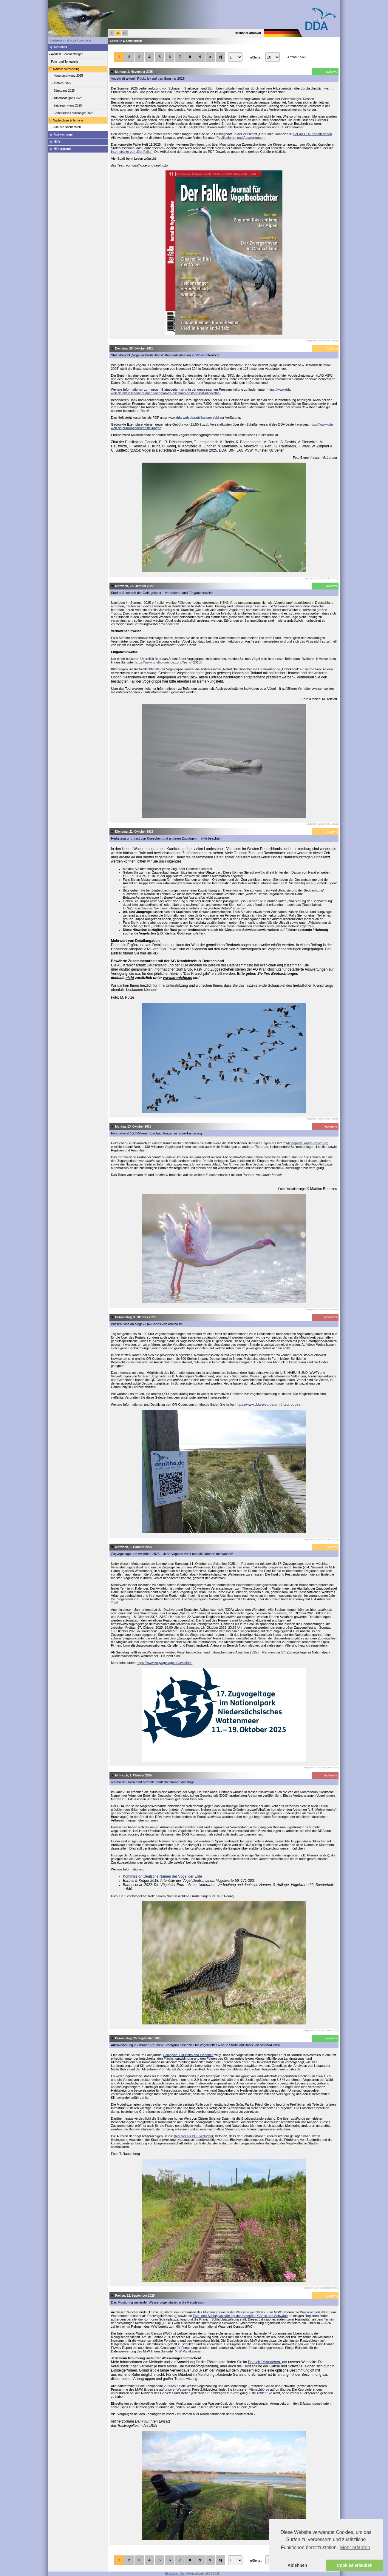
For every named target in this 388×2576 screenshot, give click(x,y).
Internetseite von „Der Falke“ (131, 151)
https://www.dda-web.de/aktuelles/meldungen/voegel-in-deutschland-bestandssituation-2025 (201, 391)
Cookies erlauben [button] (354, 2565)
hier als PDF (150, 953)
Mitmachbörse (258, 2389)
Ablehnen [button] (297, 2565)
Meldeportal (307, 1143)
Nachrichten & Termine (66, 120)
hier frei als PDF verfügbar (194, 2136)
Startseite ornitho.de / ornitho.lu (70, 40)
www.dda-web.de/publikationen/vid (194, 417)
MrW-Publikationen (188, 2351)
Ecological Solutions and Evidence (188, 2055)
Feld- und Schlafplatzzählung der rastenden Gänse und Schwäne (240, 2316)
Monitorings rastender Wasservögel (229, 2312)
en (124, 33)
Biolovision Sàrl (175, 2573)
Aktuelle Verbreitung (64, 69)
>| (220, 57)
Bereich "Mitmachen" (265, 2362)
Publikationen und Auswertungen (240, 137)
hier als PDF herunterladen (312, 134)
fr (111, 33)
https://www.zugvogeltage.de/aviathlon (164, 1663)
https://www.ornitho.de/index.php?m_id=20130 (168, 662)
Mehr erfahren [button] (355, 2547)
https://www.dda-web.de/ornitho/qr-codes (267, 1404)
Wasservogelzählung (315, 2312)
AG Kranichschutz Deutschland (142, 965)
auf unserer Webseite (174, 2389)
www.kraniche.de (177, 978)
